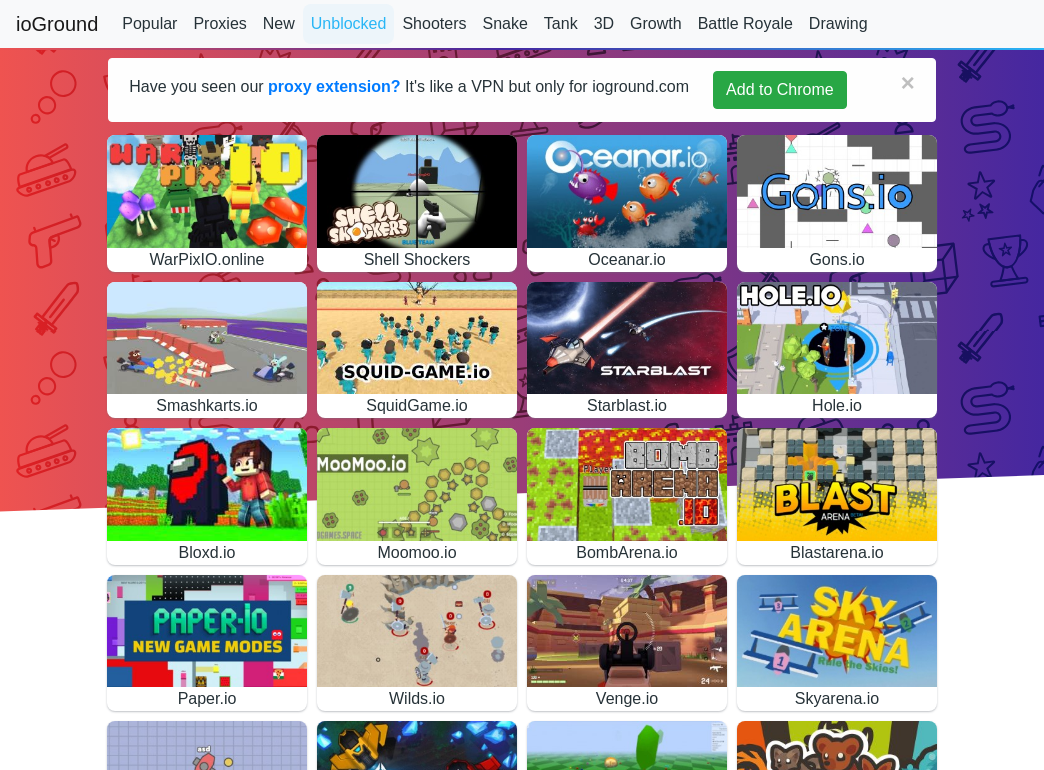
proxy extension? (334, 86)
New (279, 23)
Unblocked (349, 23)
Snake (504, 23)
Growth (656, 23)
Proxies (219, 23)
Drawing (838, 23)
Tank (561, 23)
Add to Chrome (780, 89)
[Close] (908, 83)
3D (604, 23)
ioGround (57, 24)
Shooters (434, 23)
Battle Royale (745, 23)
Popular (149, 23)
